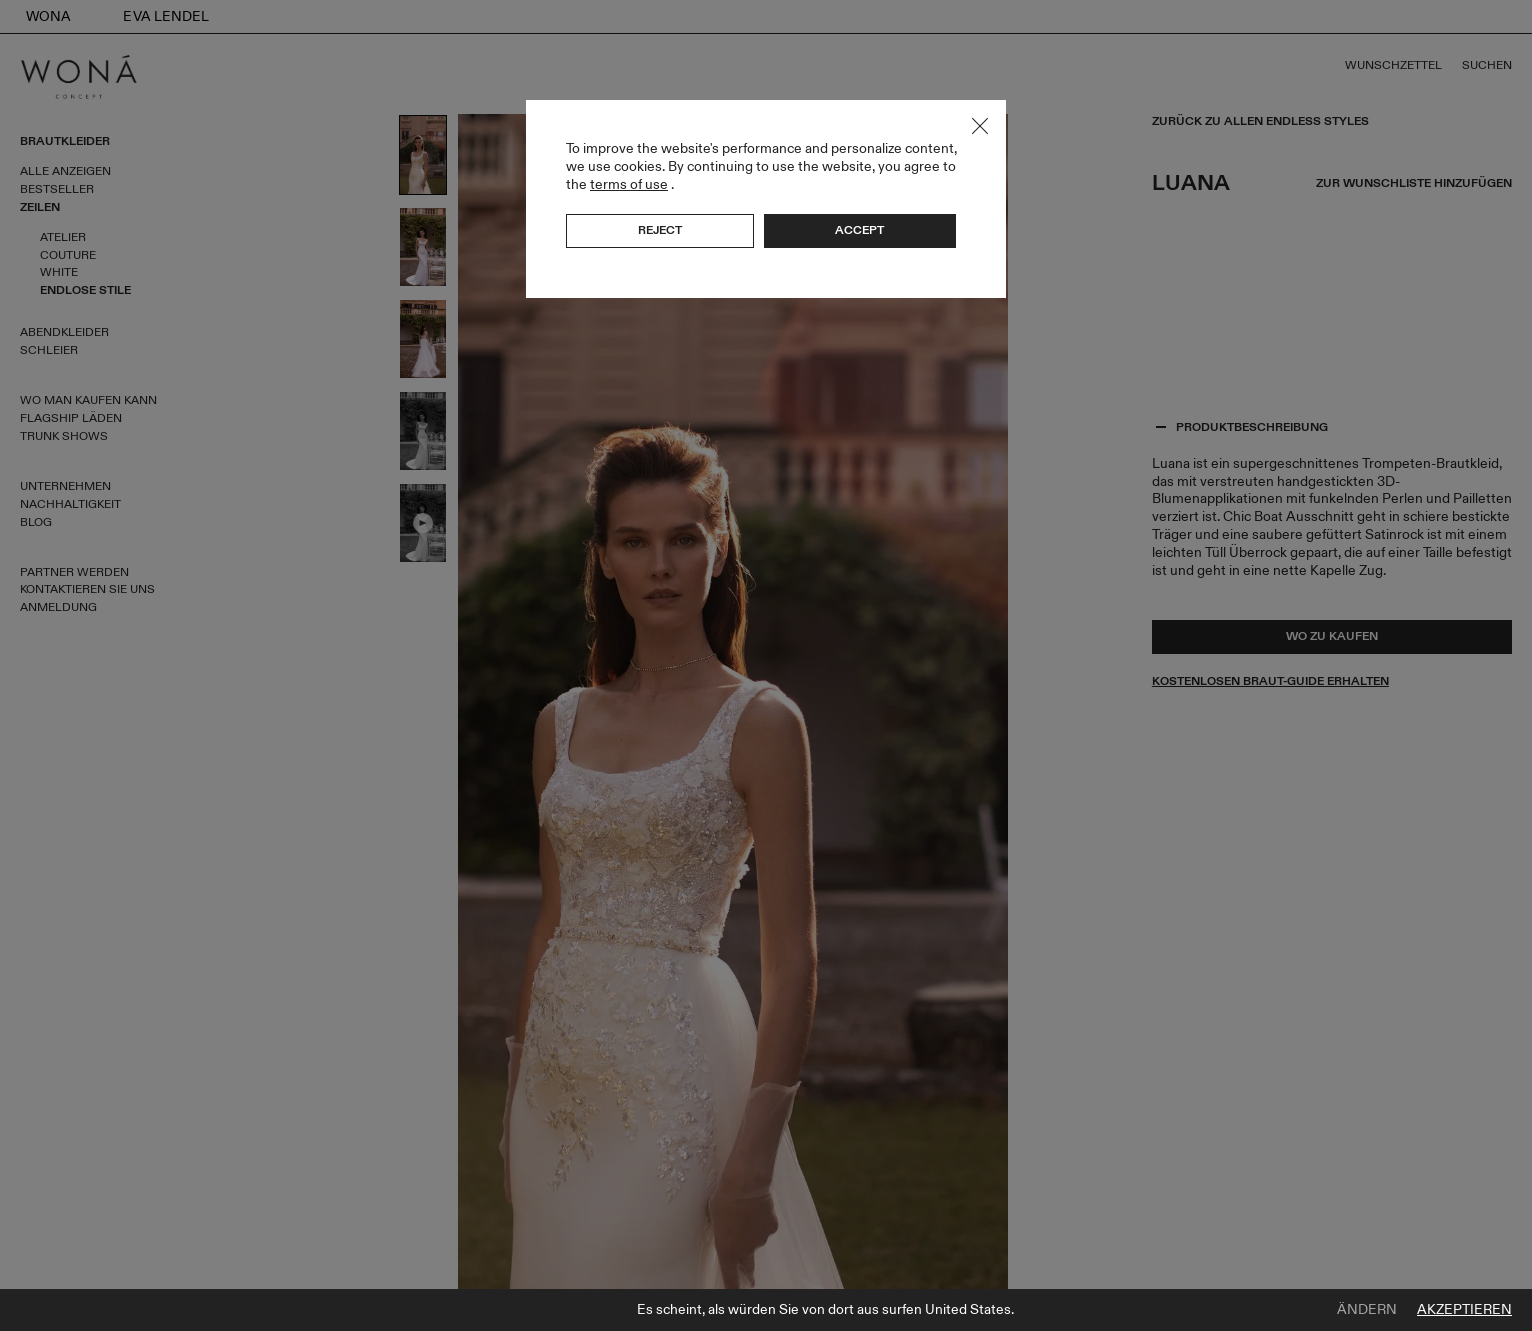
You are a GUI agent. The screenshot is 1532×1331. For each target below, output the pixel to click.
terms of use (629, 184)
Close (980, 126)
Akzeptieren (1464, 1310)
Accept (859, 230)
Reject (660, 230)
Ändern (1367, 1310)
